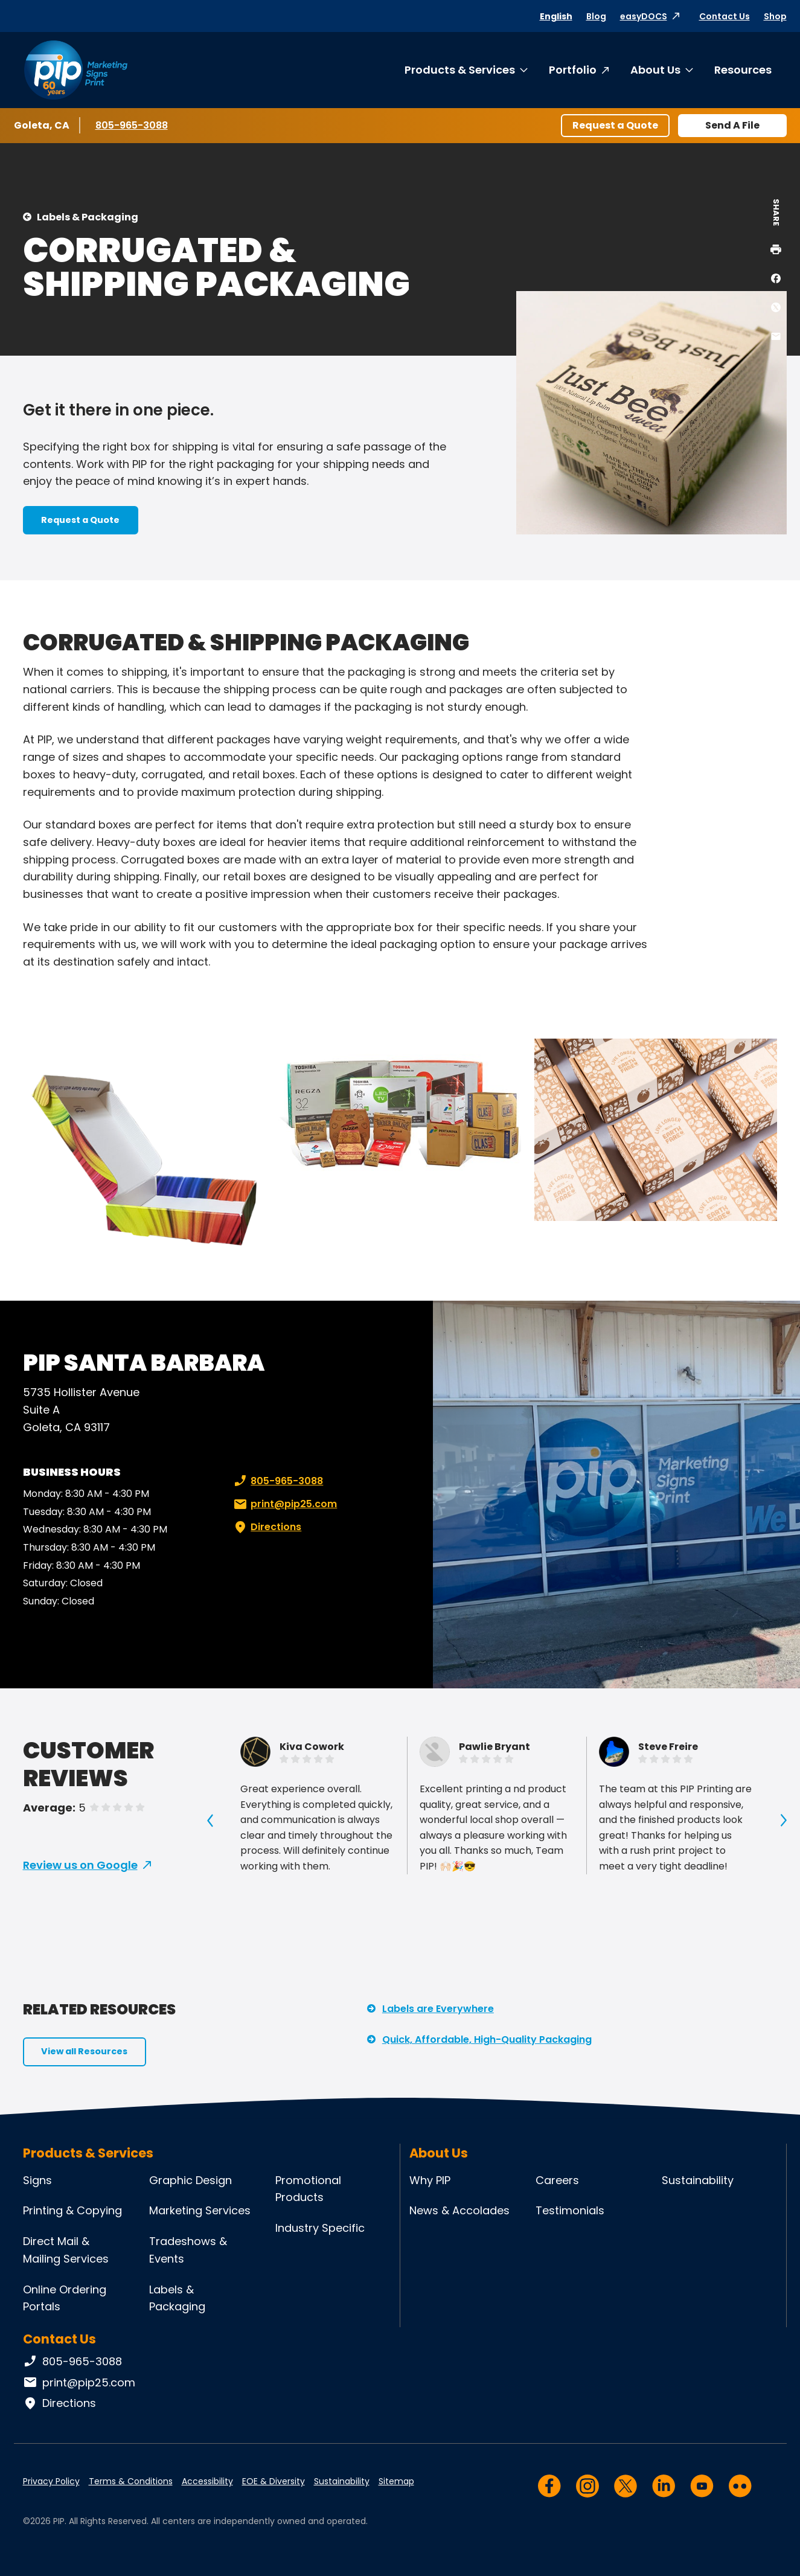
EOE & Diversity (273, 2481)
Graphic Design (190, 2180)
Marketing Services (200, 2210)
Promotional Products (308, 2189)
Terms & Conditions (131, 2481)
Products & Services (460, 69)
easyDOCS (643, 16)
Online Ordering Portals (64, 2298)
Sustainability (698, 2180)
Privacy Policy (51, 2481)
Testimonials (570, 2210)
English (556, 16)
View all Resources (84, 2051)
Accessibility (207, 2481)
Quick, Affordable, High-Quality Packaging (487, 2039)
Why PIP (429, 2180)
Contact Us (724, 16)
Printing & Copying (72, 2210)
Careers (557, 2180)
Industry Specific (320, 2227)
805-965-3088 (131, 125)
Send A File (732, 125)
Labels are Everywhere (438, 2009)
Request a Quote (615, 125)
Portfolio (573, 69)
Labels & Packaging (87, 217)
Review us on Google (80, 1865)
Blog (596, 16)
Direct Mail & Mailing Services (66, 2250)
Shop (775, 16)
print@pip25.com (284, 1504)
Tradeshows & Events (188, 2250)
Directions (266, 1527)
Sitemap (396, 2481)
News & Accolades (459, 2210)
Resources (743, 69)
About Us (655, 69)
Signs (37, 2180)
